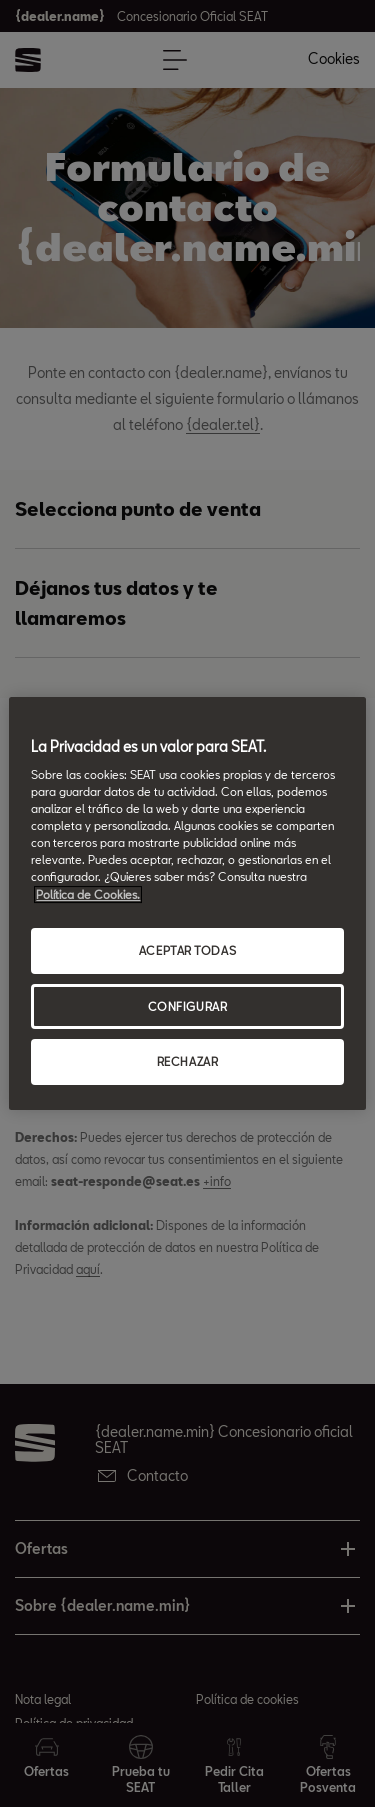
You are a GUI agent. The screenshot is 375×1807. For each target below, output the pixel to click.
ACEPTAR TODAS (187, 950)
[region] (187, 904)
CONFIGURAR (188, 1006)
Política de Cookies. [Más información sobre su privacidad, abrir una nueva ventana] (88, 894)
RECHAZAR (188, 1062)
